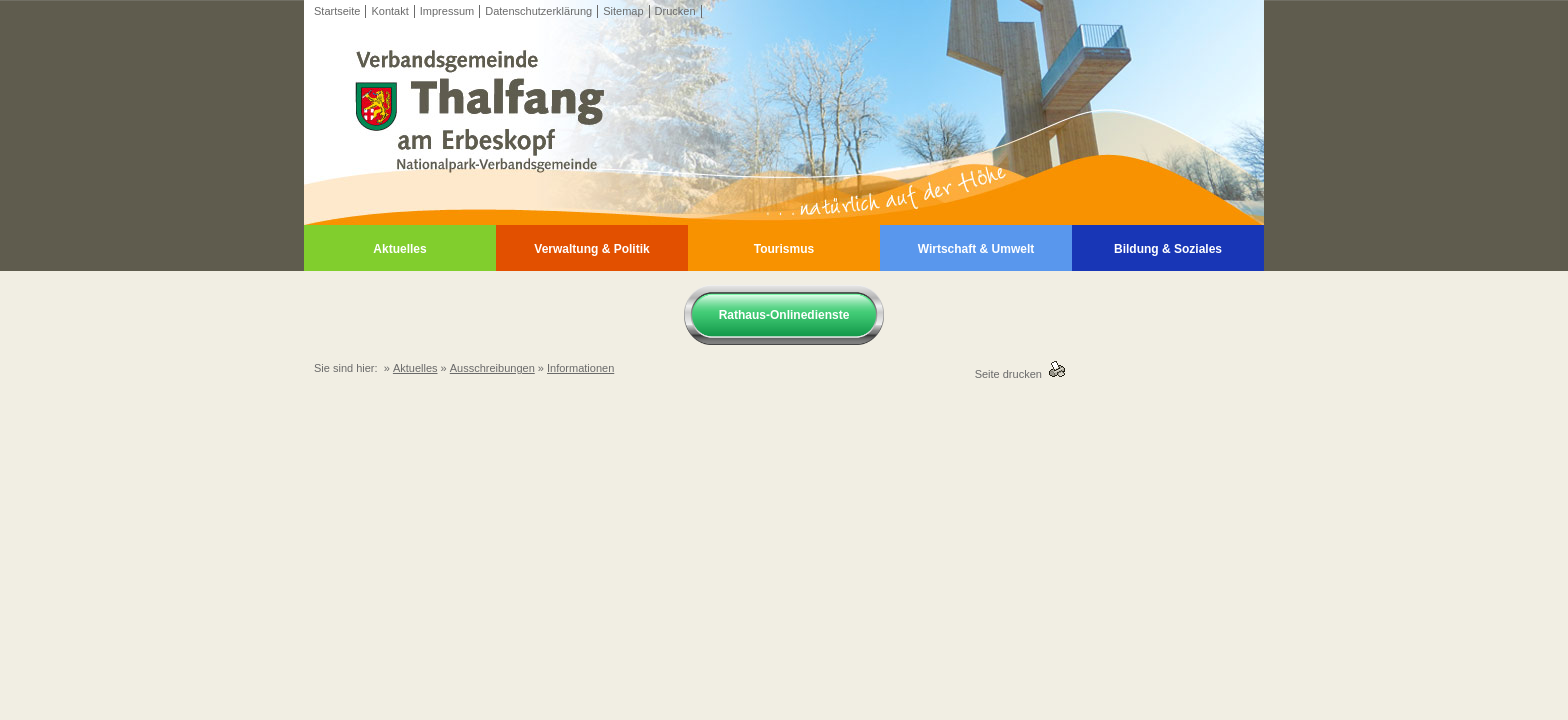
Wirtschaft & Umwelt (976, 249)
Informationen (580, 368)
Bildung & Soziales (1168, 249)
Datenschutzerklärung (538, 11)
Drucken (675, 11)
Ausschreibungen (492, 368)
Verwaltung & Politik (591, 249)
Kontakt (389, 11)
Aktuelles (399, 249)
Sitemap (623, 11)
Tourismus (784, 249)
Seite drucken (1011, 374)
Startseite (337, 11)
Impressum (447, 11)
